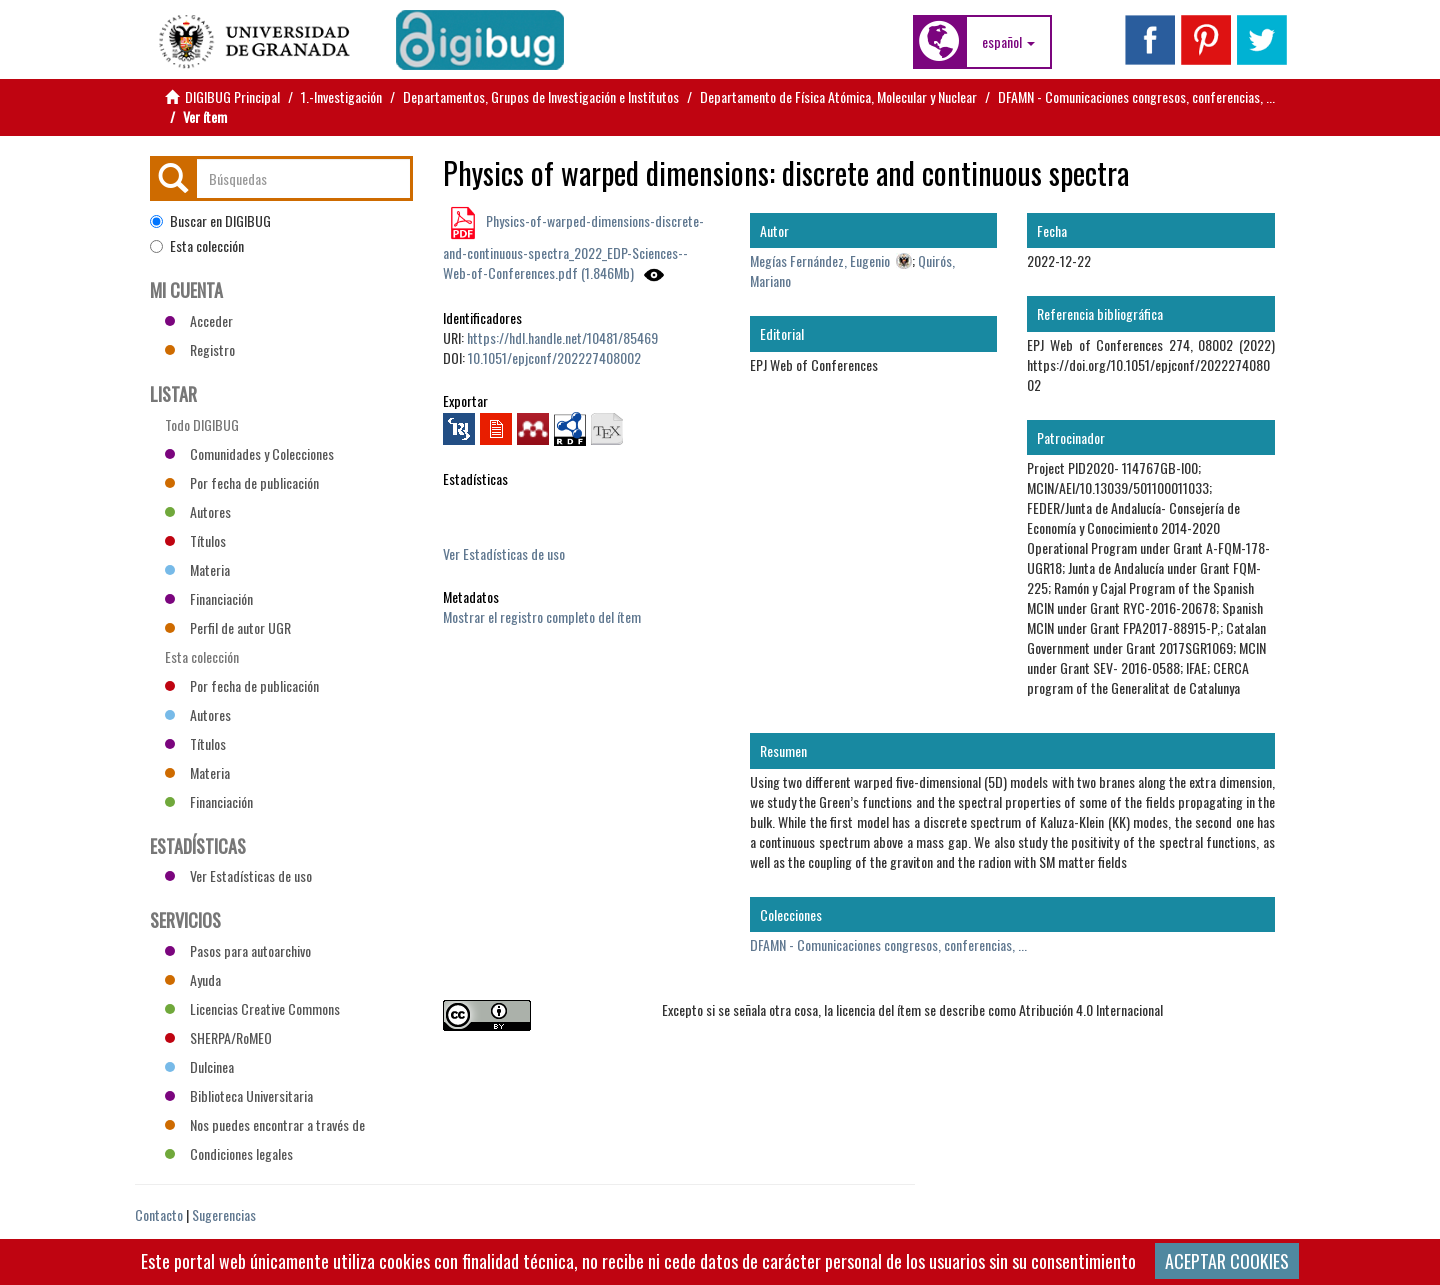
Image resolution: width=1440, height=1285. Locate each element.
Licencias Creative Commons (252, 1008)
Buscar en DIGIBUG (210, 221)
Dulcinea (199, 1066)
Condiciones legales (229, 1153)
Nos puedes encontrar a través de (265, 1124)
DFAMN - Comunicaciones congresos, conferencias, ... (1136, 96)
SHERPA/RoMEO (218, 1037)
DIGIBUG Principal (232, 96)
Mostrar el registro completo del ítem (542, 616)
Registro (200, 349)
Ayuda (193, 979)
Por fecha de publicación (242, 482)
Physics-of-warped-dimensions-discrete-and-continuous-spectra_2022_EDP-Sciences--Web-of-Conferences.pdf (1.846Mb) (573, 246)
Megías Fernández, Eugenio (820, 260)
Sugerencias (224, 1214)
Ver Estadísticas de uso (504, 553)
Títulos (195, 540)
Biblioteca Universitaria (239, 1095)
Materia (197, 569)
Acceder (199, 320)
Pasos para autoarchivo (238, 950)
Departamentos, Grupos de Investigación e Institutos (541, 96)
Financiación (209, 598)
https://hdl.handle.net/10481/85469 (562, 337)
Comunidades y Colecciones (249, 453)
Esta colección (197, 246)
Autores (198, 511)
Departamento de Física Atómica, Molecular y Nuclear (838, 96)
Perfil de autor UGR (228, 627)
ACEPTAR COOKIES (1227, 1261)
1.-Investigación (341, 96)
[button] (1008, 42)
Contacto (159, 1214)
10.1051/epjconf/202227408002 (554, 357)
